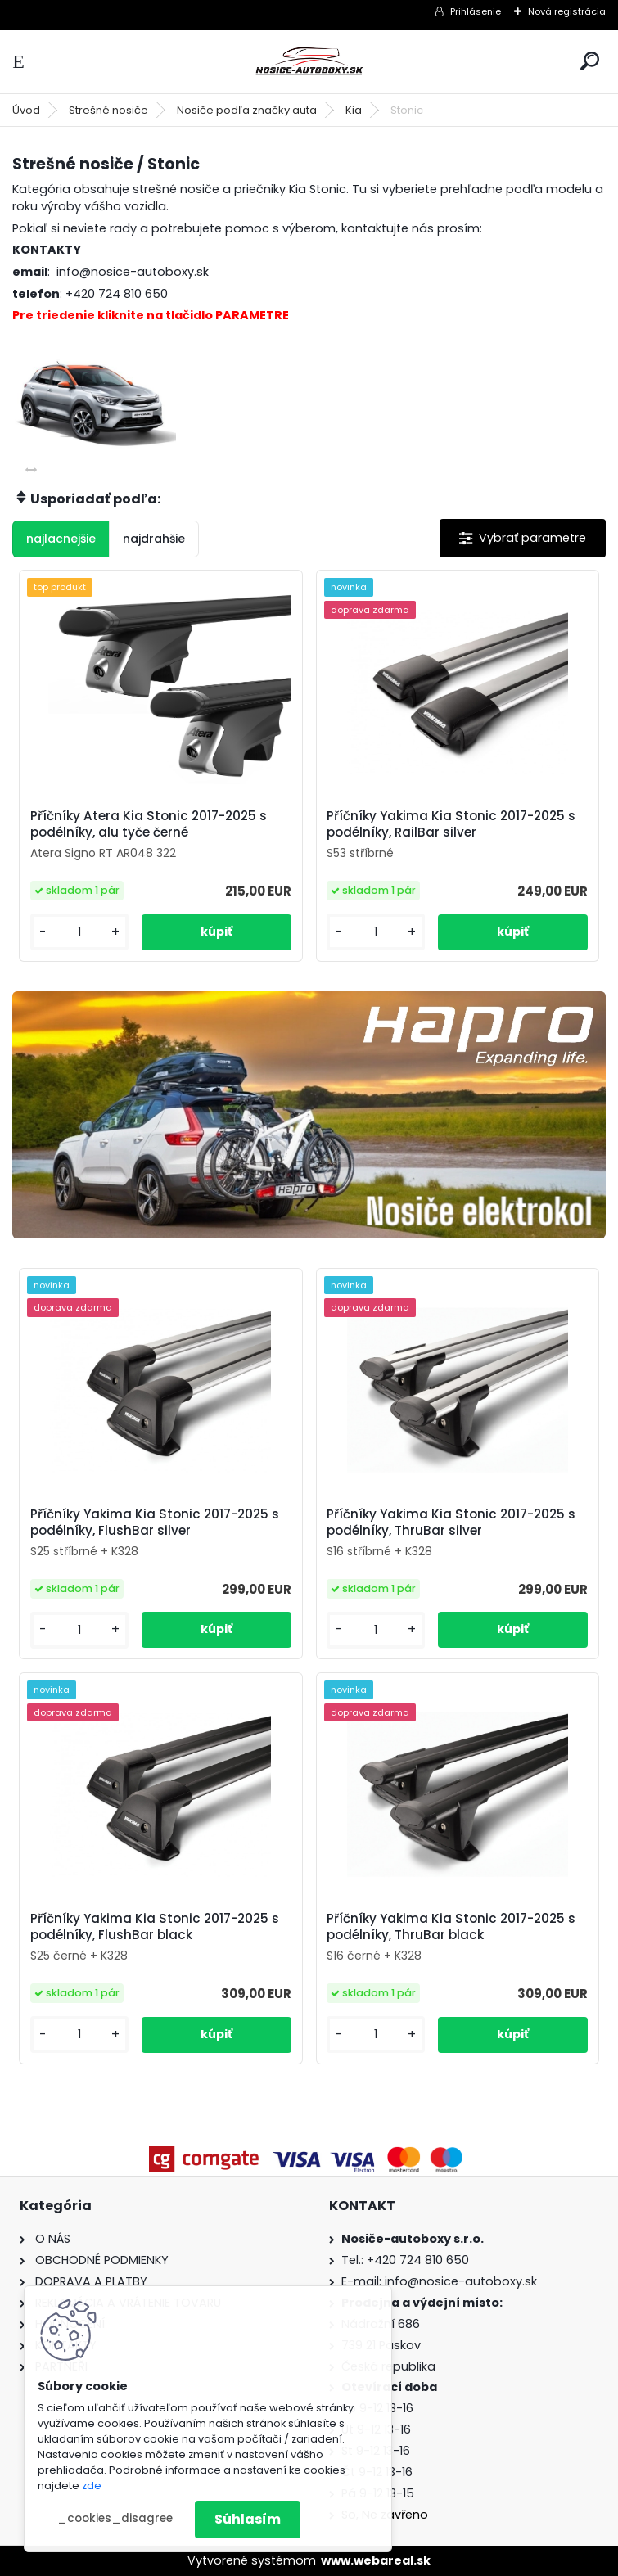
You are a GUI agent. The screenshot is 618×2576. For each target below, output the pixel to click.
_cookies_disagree (115, 2518)
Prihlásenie (475, 11)
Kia (353, 110)
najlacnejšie (61, 538)
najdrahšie (154, 538)
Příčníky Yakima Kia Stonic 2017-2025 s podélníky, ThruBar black (451, 1927)
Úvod (26, 110)
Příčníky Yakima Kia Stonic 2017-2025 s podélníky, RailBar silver (451, 824)
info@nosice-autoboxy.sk (132, 272)
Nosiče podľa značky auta (247, 110)
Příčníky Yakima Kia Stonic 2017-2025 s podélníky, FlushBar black (154, 1927)
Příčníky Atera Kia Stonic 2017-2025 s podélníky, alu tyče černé (148, 824)
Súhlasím (247, 2519)
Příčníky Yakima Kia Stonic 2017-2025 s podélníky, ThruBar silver (451, 1522)
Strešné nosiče (108, 110)
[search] (590, 61)
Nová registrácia (567, 11)
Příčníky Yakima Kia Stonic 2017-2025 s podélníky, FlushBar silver (154, 1522)
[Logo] (309, 62)
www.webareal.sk (376, 2560)
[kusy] (79, 932)
